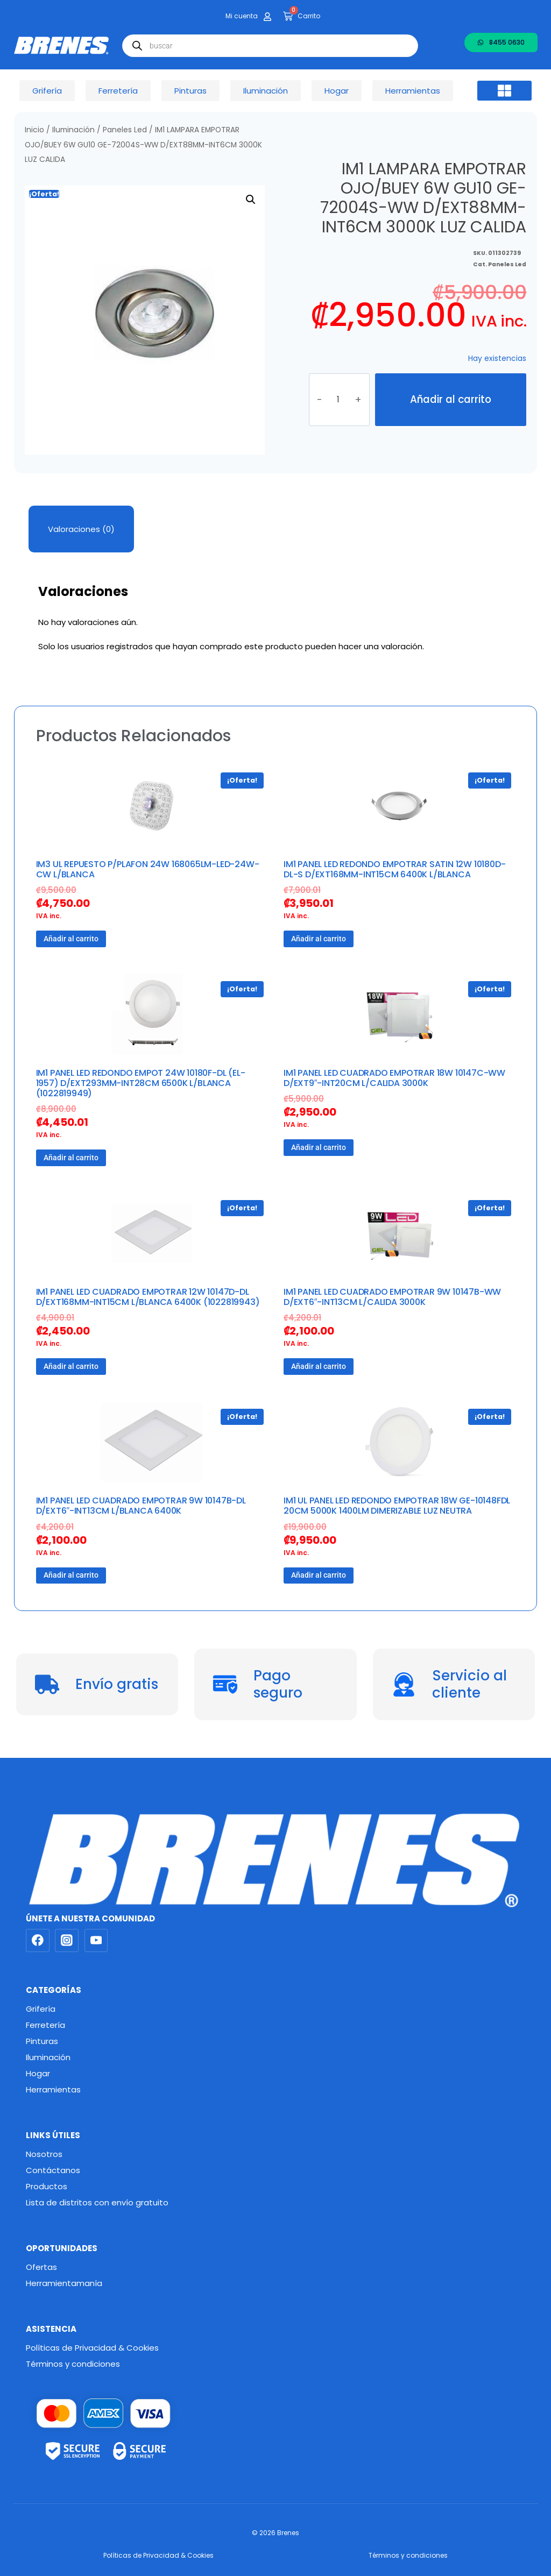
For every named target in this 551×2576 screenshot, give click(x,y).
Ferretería (45, 2025)
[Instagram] (67, 1941)
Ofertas (41, 2267)
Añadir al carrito (451, 399)
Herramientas (53, 2089)
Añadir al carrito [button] (71, 938)
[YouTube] (96, 1941)
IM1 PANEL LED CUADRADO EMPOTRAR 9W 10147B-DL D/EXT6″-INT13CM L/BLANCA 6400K (141, 1505)
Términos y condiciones (73, 2363)
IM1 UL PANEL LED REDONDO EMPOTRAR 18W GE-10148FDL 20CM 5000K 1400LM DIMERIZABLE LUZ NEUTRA (397, 1505)
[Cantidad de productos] (339, 399)
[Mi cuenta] (267, 16)
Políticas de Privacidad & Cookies (92, 2347)
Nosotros (44, 2154)
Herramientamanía (64, 2283)
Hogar (38, 2073)
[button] (504, 91)
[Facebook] (38, 1941)
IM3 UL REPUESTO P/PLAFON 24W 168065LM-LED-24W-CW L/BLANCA (147, 869)
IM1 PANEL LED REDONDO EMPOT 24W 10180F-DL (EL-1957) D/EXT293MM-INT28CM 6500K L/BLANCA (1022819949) (140, 1083)
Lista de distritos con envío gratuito (97, 2202)
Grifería (40, 2008)
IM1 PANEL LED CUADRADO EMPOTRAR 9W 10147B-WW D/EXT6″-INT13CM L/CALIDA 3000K (392, 1297)
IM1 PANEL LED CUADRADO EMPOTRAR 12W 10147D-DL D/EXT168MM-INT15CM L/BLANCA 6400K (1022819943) (148, 1297)
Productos (46, 2186)
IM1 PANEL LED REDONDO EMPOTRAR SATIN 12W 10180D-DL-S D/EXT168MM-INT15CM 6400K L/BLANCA (394, 869)
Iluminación (73, 130)
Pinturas (42, 2041)
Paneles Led (125, 130)
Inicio (34, 130)
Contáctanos (53, 2170)
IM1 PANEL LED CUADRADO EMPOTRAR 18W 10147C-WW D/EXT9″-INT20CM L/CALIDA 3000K (394, 1078)
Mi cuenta (241, 15)
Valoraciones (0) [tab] (81, 529)
